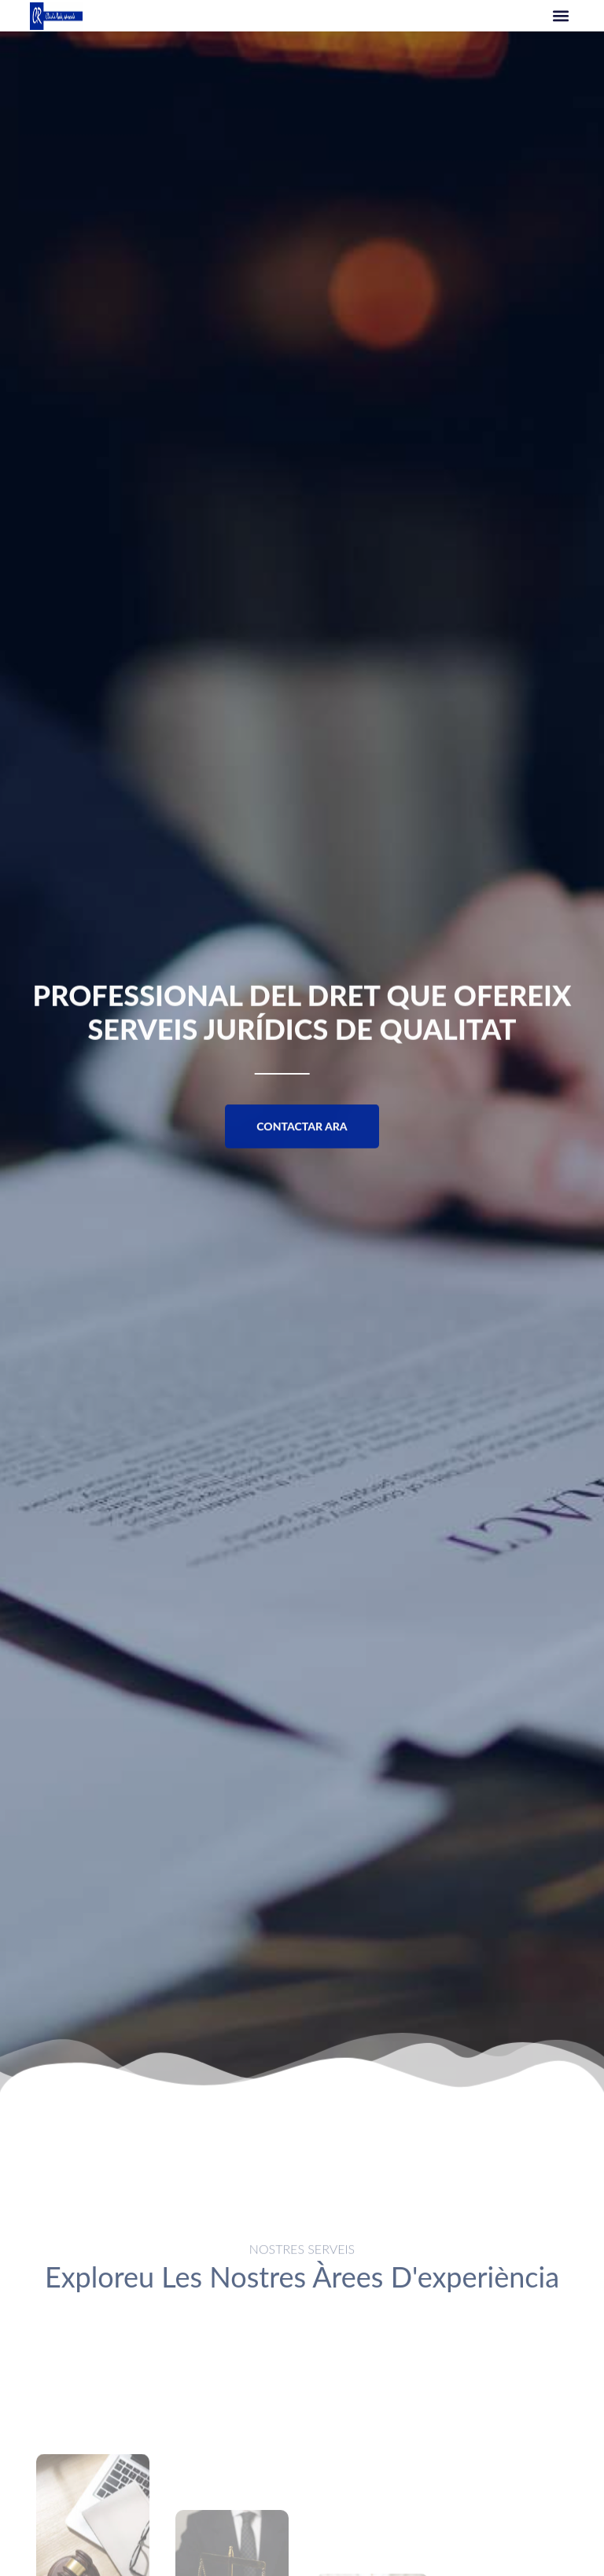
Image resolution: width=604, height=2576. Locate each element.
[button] (561, 16)
